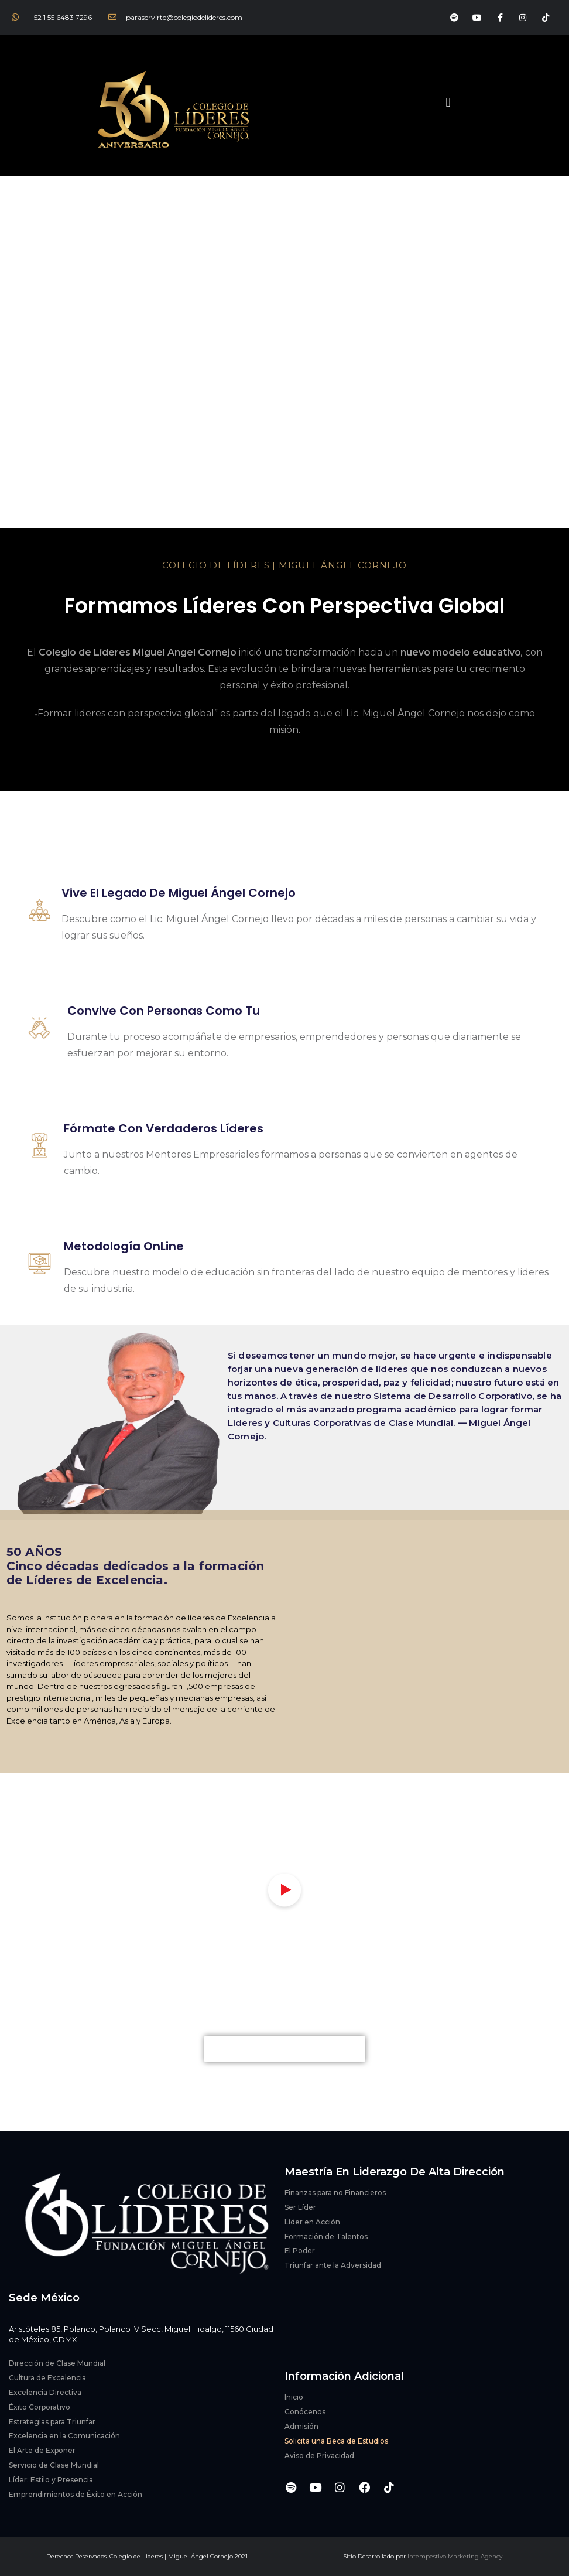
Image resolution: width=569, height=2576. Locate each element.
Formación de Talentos (326, 2236)
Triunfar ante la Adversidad (332, 2265)
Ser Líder (300, 2207)
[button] (448, 102)
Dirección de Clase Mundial (57, 2363)
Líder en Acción (312, 2221)
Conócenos (304, 2411)
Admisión (301, 2426)
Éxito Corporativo (39, 2407)
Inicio (293, 2397)
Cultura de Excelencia (47, 2377)
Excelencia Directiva (45, 2392)
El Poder (299, 2250)
